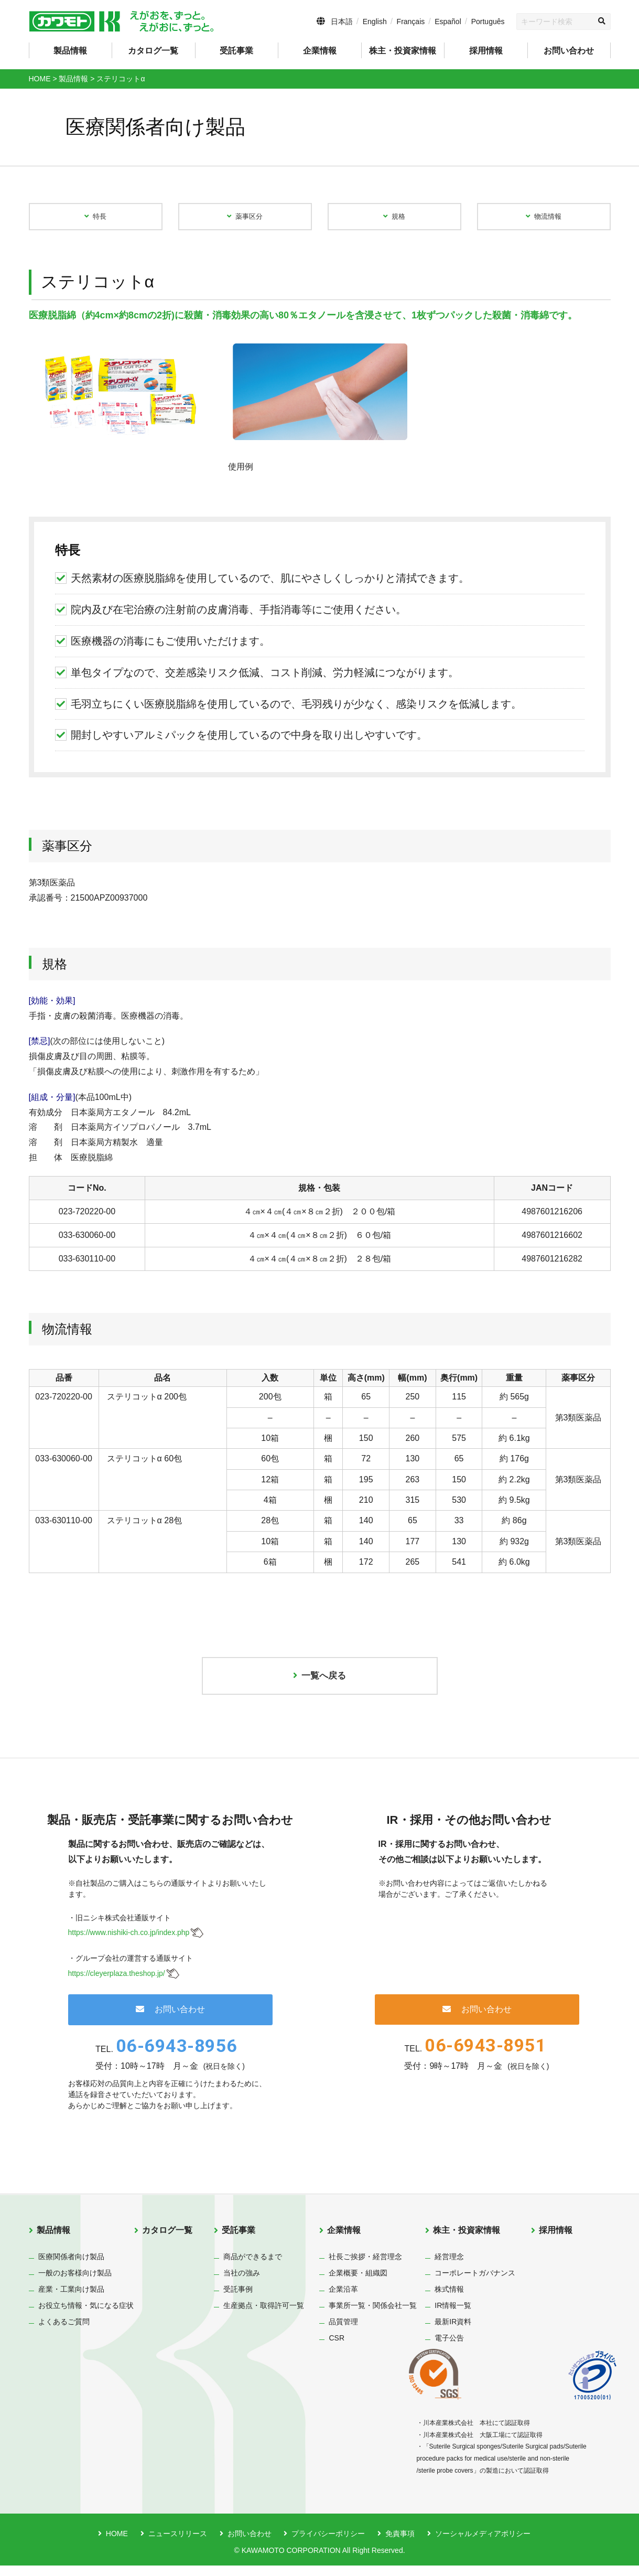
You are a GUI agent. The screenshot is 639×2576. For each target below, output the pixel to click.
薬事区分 (244, 219)
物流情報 (543, 219)
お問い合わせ (569, 50)
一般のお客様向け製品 (75, 2283)
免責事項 (400, 2544)
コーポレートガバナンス (475, 2283)
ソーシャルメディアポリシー (482, 2544)
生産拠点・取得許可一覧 (263, 2316)
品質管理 (343, 2332)
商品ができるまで (252, 2267)
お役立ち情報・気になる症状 (86, 2316)
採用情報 (486, 50)
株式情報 (449, 2299)
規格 (394, 219)
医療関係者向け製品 (71, 2267)
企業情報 (344, 2240)
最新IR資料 (453, 2332)
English (375, 21)
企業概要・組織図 (358, 2283)
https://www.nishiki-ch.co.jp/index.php (129, 1943)
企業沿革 (343, 2299)
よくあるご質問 (64, 2332)
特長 (95, 219)
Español (448, 21)
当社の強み (241, 2283)
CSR (336, 2348)
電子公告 (449, 2348)
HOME (117, 2544)
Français (411, 21)
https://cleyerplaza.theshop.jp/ (116, 1984)
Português (488, 21)
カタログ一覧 (153, 50)
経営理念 (449, 2267)
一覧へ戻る (320, 1684)
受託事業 (238, 2240)
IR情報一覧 (453, 2316)
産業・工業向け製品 (71, 2299)
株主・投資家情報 (466, 2240)
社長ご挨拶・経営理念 (365, 2267)
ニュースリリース (177, 2544)
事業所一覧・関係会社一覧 (373, 2316)
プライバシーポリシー (328, 2544)
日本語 (342, 21)
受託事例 (238, 2299)
